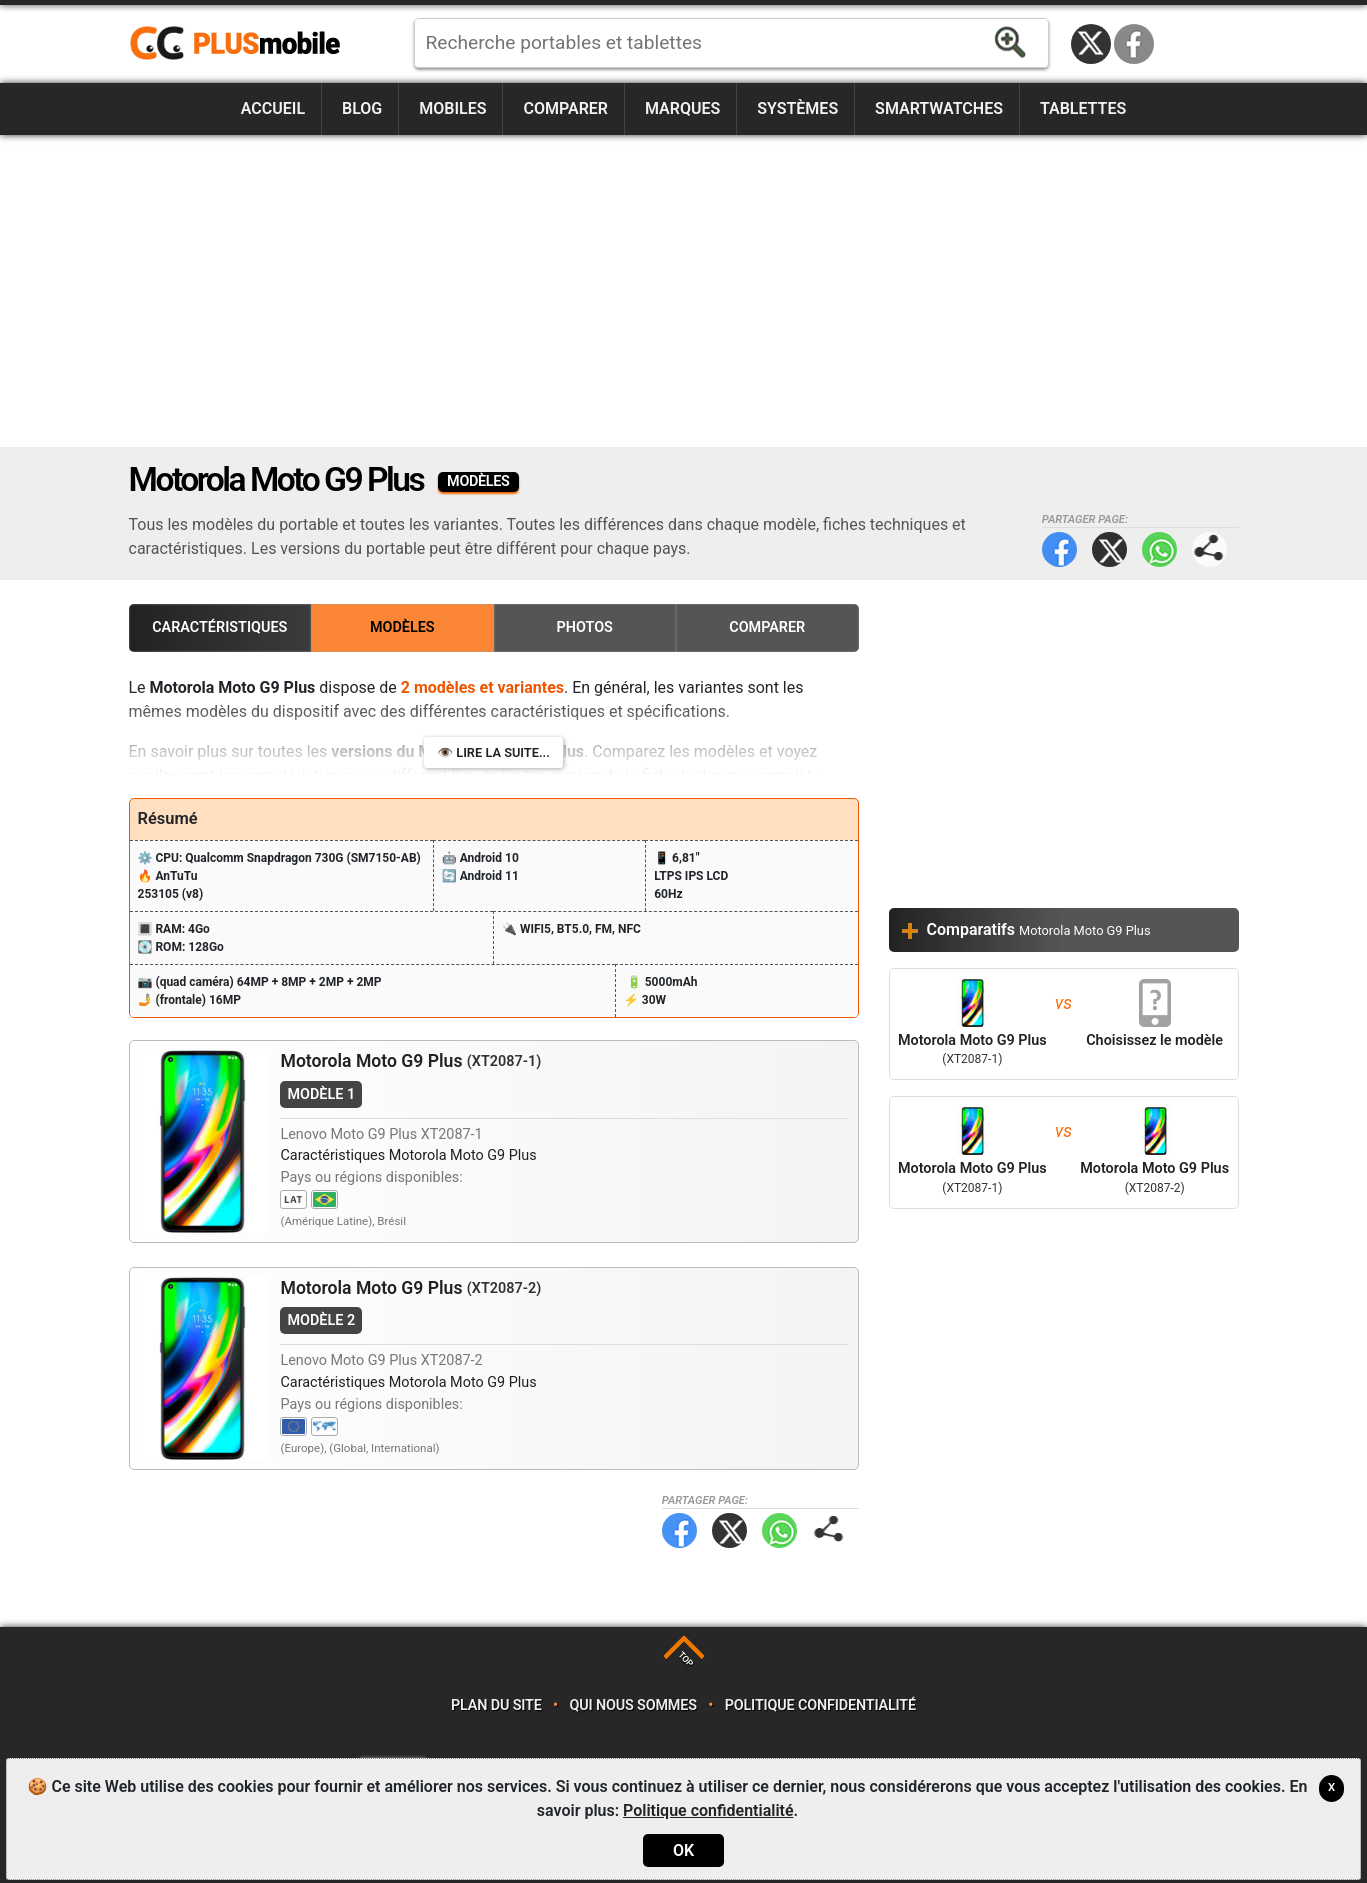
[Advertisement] (684, 291)
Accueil (273, 108)
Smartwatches (939, 108)
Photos (585, 627)
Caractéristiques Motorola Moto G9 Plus (408, 1155)
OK (683, 1850)
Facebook (1134, 44)
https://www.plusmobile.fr (242, 44)
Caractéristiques (219, 627)
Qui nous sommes (632, 1705)
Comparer (565, 108)
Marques (682, 108)
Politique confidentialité (820, 1705)
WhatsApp (1159, 549)
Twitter (1109, 549)
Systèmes (797, 108)
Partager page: (1209, 549)
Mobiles (452, 108)
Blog (362, 108)
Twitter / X (1091, 44)
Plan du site (496, 1705)
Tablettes (1083, 108)
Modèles (402, 627)
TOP (685, 1659)
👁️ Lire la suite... (493, 752)
